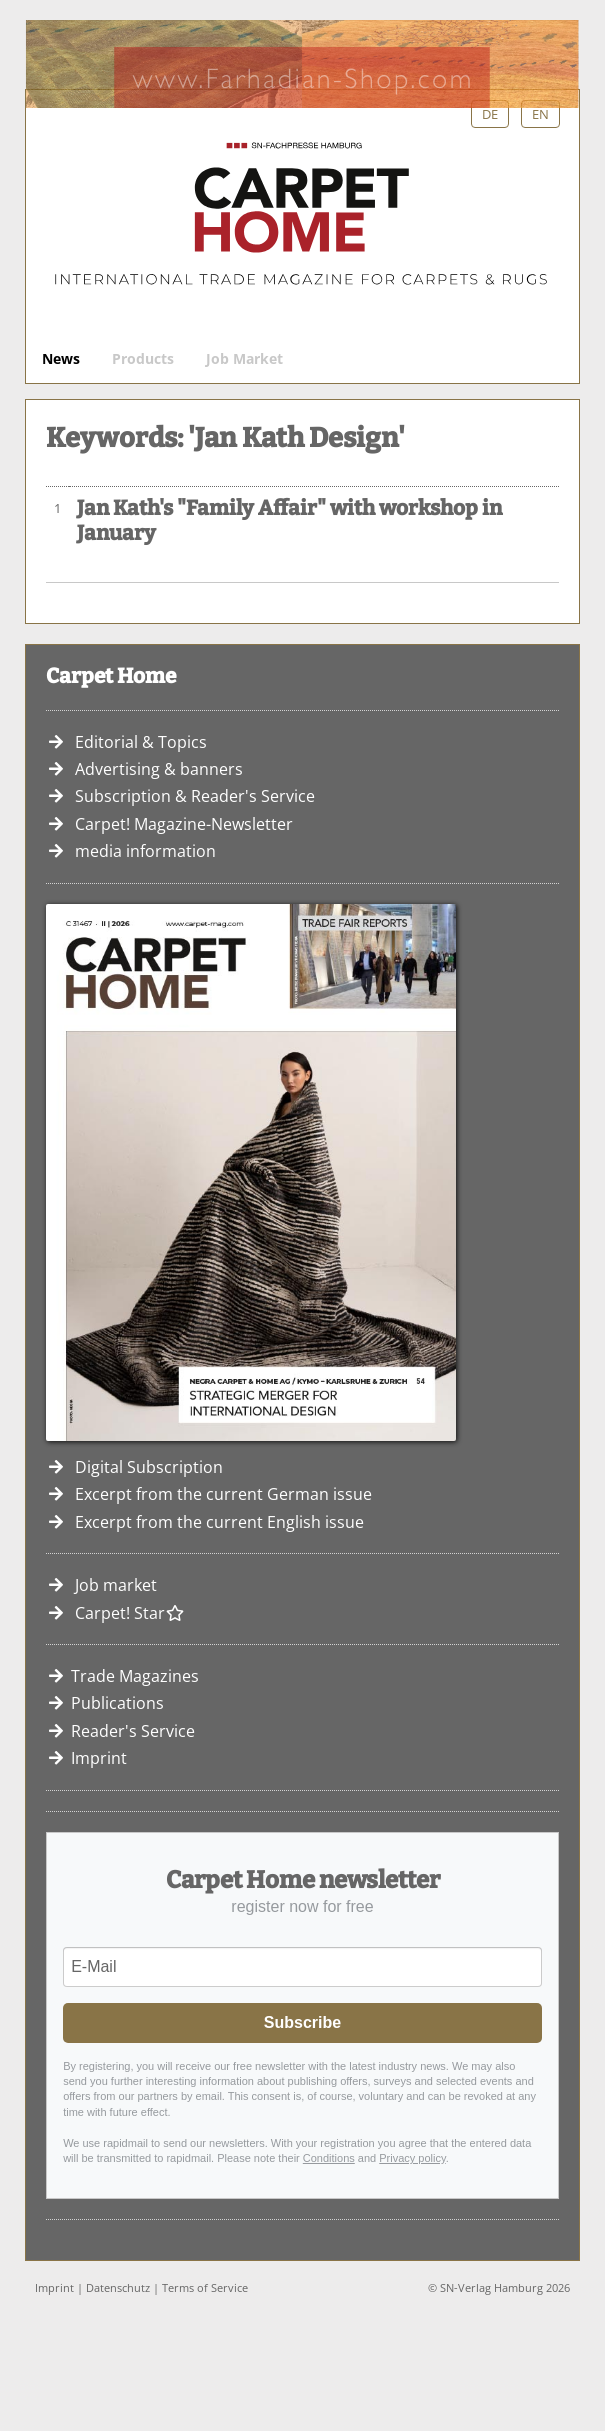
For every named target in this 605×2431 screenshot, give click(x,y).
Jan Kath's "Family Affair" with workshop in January (289, 521)
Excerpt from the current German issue (223, 1494)
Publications (117, 1703)
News (61, 358)
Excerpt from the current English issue (219, 1522)
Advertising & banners (159, 769)
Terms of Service (205, 2287)
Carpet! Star (130, 1613)
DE (490, 114)
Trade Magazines (135, 1676)
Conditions (329, 2158)
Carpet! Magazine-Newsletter (184, 824)
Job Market (244, 358)
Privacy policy (412, 2158)
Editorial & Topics (141, 742)
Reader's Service (133, 1731)
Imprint (99, 1758)
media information (145, 851)
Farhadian (302, 64)
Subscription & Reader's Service (195, 796)
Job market (116, 1585)
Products (143, 358)
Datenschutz (118, 2287)
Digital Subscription (149, 1467)
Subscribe (302, 2022)
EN (540, 114)
